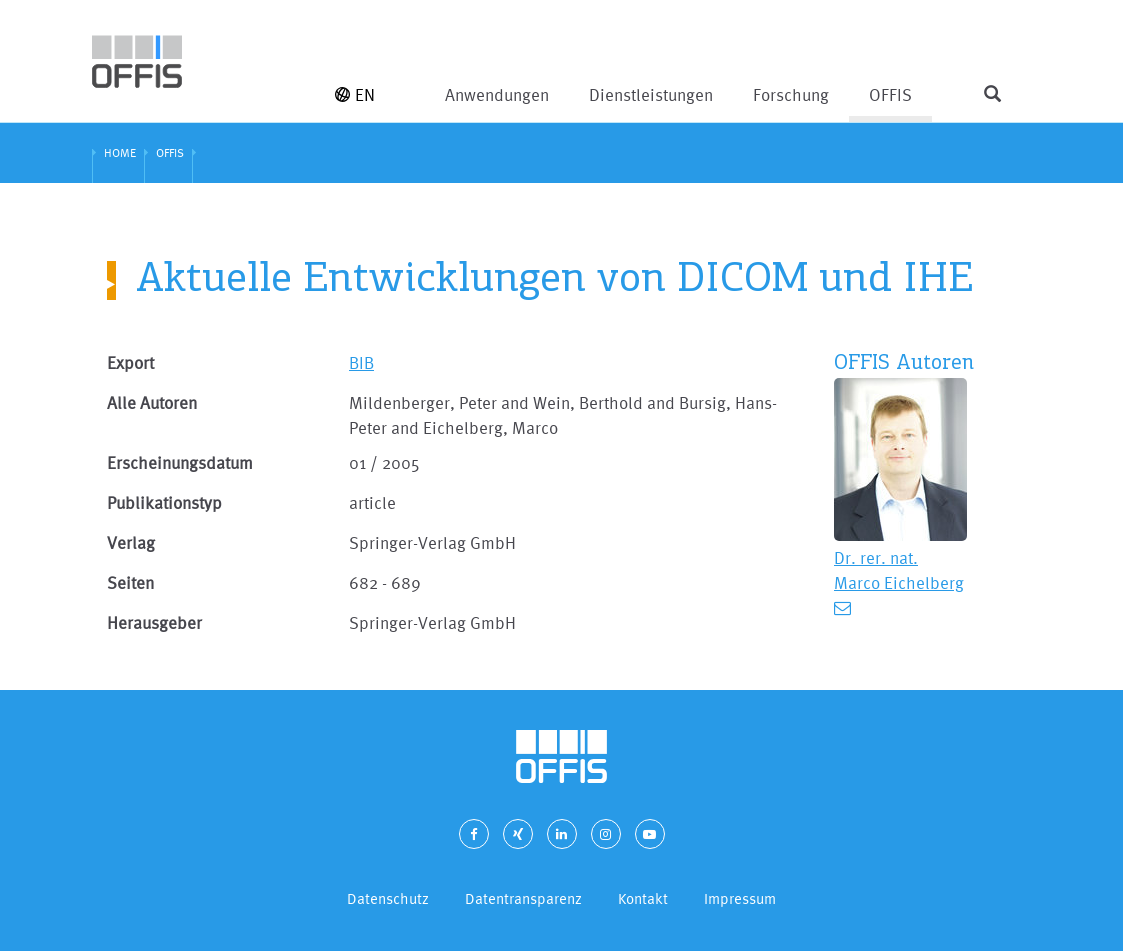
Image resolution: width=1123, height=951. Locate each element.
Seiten (130, 582)
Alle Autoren (152, 402)
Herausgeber (154, 622)
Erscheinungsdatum (180, 462)
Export (130, 362)
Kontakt (643, 898)
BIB (361, 362)
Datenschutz (388, 898)
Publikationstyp (164, 502)
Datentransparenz (523, 898)
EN (355, 94)
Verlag (131, 542)
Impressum (740, 898)
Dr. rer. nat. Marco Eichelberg (899, 570)
